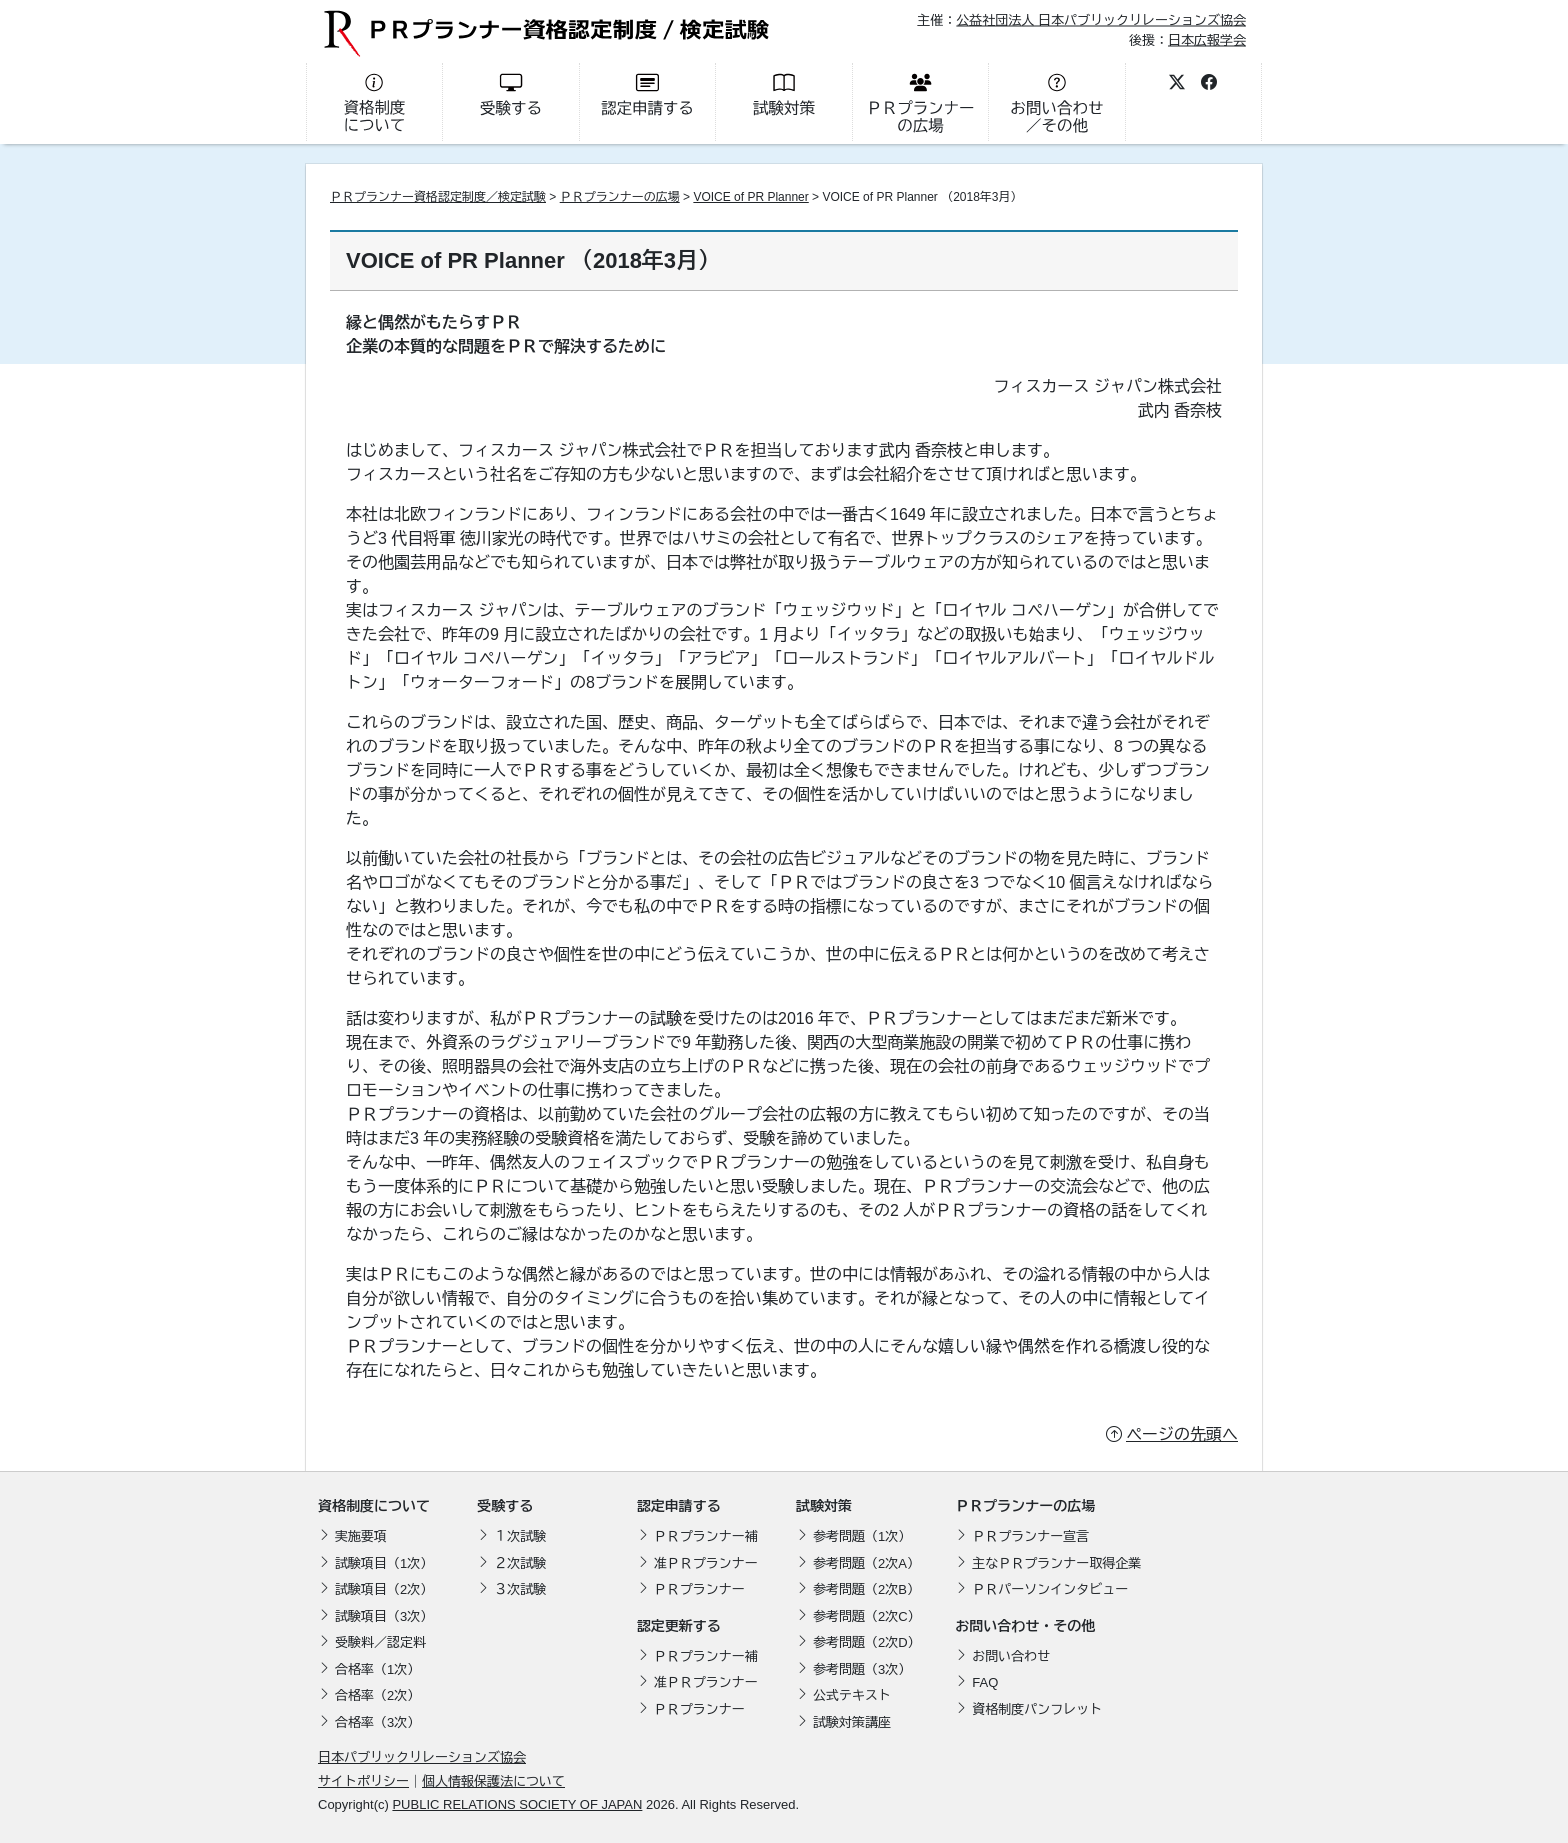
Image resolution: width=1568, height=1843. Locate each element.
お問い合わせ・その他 (1025, 1626)
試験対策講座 (852, 1722)
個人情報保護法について (493, 1781)
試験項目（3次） (384, 1616)
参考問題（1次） (862, 1536)
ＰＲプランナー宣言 (1030, 1536)
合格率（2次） (377, 1695)
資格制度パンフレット (1037, 1709)
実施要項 (361, 1536)
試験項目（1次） (384, 1563)
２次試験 (520, 1563)
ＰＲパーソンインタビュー (1050, 1589)
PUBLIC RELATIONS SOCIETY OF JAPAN (517, 1804)
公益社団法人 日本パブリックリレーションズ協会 (1101, 20)
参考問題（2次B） (866, 1589)
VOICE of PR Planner (750, 197)
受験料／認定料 (380, 1642)
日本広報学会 (1207, 39)
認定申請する (679, 1506)
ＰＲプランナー (699, 1589)
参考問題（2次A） (866, 1563)
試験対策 (824, 1506)
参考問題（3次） (862, 1669)
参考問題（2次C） (867, 1616)
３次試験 (520, 1589)
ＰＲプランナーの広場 (620, 197)
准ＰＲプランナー (706, 1563)
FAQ (985, 1682)
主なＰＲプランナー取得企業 (1056, 1563)
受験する (505, 1506)
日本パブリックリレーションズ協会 (422, 1757)
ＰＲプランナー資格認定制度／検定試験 (438, 197)
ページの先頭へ (1182, 1434)
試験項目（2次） (384, 1589)
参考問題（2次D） (867, 1642)
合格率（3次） (377, 1722)
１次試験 (520, 1536)
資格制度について (374, 1506)
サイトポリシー (363, 1781)
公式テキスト (852, 1695)
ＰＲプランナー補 (706, 1536)
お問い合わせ (1011, 1656)
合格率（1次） (377, 1669)
